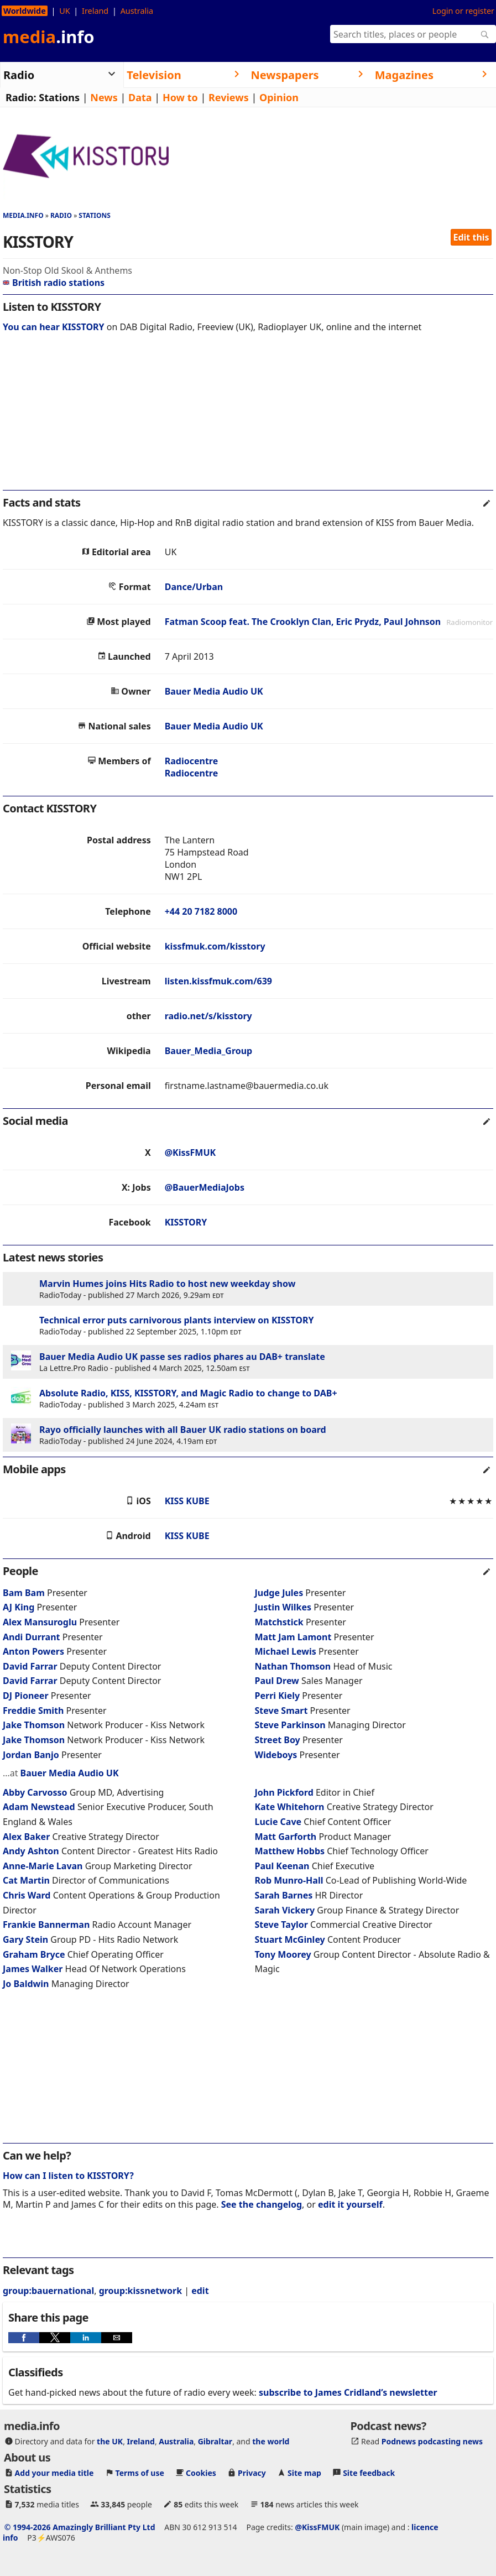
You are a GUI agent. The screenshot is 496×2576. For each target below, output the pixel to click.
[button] (23, 2337)
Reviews (228, 97)
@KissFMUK (190, 1152)
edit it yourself (350, 2204)
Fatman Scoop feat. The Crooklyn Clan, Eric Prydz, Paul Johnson (303, 622)
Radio (61, 215)
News (103, 97)
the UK (110, 2441)
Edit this (471, 237)
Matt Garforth (286, 1837)
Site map (304, 2473)
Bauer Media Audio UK (214, 691)
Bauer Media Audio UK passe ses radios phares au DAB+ (161, 1356)
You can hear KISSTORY (54, 327)
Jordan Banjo (31, 1755)
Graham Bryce (34, 1954)
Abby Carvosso (35, 1792)
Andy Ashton (31, 1851)
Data (140, 97)
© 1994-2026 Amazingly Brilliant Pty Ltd (79, 2527)
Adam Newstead (39, 1807)
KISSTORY (186, 1222)
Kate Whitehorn (290, 1807)
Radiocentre (191, 761)
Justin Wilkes (283, 1607)
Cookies (201, 2473)
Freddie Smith (33, 1710)
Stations (59, 97)
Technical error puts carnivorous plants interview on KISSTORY (176, 1320)
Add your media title (54, 2473)
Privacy (252, 2473)
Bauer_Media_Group (209, 1051)
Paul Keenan (282, 1866)
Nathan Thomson (293, 1666)
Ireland (95, 11)
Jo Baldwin (26, 1984)
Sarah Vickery (285, 1910)
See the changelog (261, 2204)
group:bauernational (48, 2291)
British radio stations (54, 283)
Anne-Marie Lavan (43, 1866)
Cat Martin (26, 1880)
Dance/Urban (194, 587)
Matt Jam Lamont (293, 1637)
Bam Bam (24, 1593)
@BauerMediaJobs (204, 1187)
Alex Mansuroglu (40, 1622)
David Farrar (30, 1666)
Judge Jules (279, 1593)
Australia (137, 11)
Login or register (463, 11)
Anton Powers (33, 1651)
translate (305, 1356)
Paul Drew (277, 1681)
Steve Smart (281, 1710)
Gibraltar (215, 2441)
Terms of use (140, 2473)
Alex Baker (26, 1837)
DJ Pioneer (27, 1695)
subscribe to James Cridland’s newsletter (348, 2392)
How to (180, 97)
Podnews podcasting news (432, 2441)
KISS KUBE (187, 1501)
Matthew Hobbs (290, 1851)
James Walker (32, 1969)
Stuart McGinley (290, 1939)
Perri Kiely (277, 1695)
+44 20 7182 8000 (201, 911)
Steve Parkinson (290, 1725)
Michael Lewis (285, 1651)
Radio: (21, 97)
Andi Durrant (31, 1637)
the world (270, 2441)
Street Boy (277, 1740)
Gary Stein (25, 1939)
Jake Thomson (34, 1725)
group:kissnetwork (140, 2291)
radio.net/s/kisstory (208, 1016)
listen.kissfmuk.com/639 (218, 981)
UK (64, 11)
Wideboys (277, 1755)
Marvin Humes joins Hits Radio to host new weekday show (167, 1283)
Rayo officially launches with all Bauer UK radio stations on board (182, 1429)
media (49, 36)
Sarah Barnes (284, 1895)
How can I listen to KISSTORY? (68, 2176)
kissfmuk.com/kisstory (215, 946)
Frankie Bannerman (46, 1924)
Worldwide (24, 11)
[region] (248, 419)
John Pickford (284, 1792)
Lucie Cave (278, 1822)
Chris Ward (26, 1895)
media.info (23, 215)
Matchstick (280, 1622)
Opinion (279, 97)
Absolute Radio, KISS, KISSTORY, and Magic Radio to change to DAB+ (188, 1393)
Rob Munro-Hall (289, 1880)
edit (199, 2291)
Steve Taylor (281, 1924)
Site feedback (369, 2473)
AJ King (18, 1607)
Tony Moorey (283, 1954)
